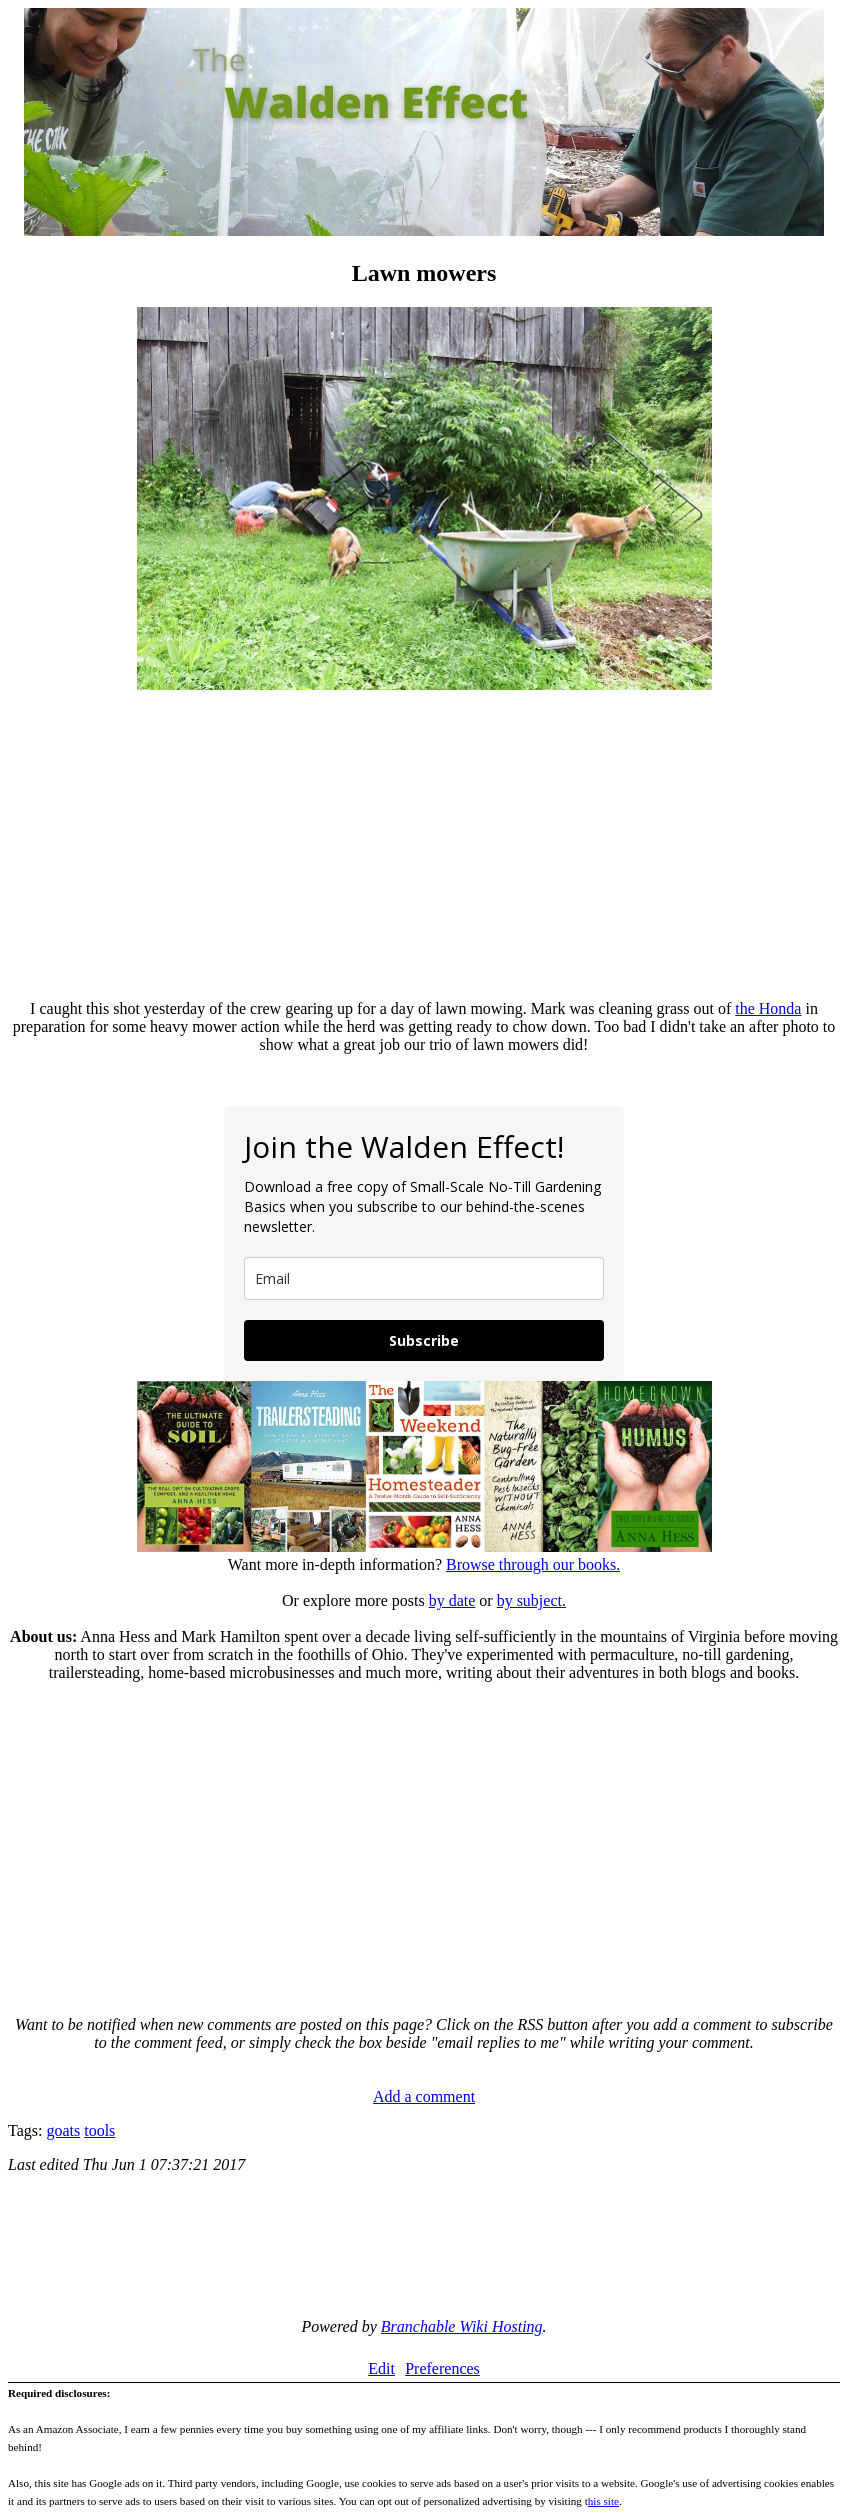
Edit (381, 2368)
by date (452, 1600)
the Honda (768, 1008)
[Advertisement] (424, 844)
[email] (424, 1278)
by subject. (531, 1600)
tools (99, 2130)
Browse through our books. (533, 1564)
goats (63, 2130)
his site (603, 2501)
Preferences (442, 2368)
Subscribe (424, 1340)
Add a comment (424, 2096)
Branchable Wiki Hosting (462, 2326)
